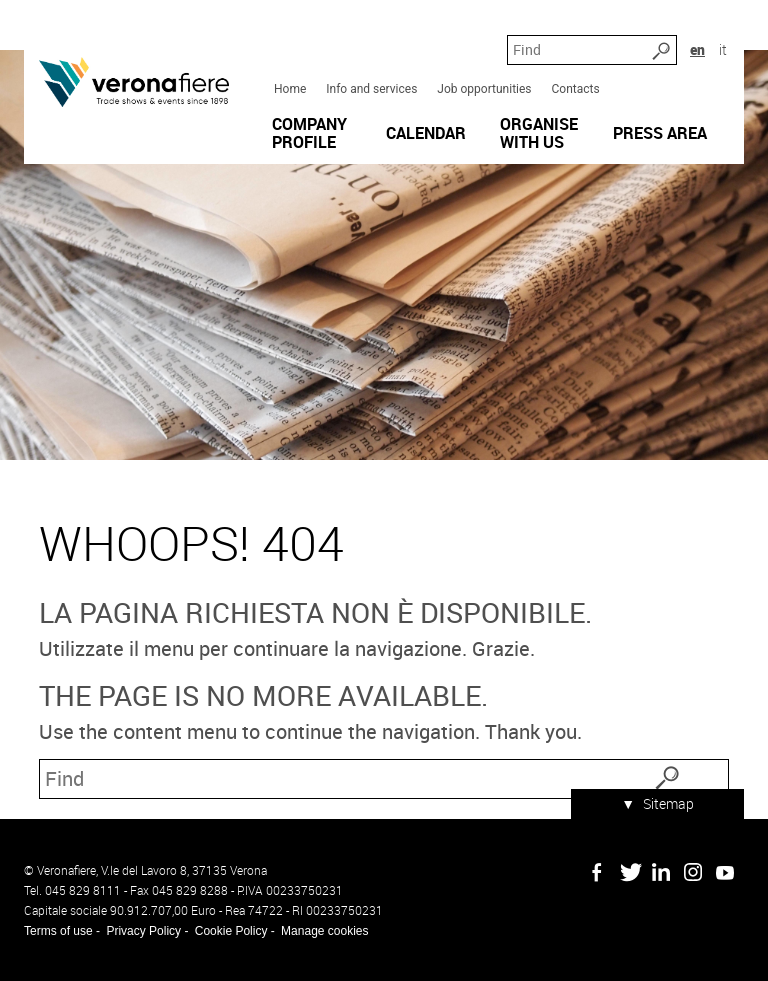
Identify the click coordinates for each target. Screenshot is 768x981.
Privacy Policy (143, 931)
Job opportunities (484, 89)
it (723, 49)
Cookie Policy (231, 931)
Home (290, 89)
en (697, 49)
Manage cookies (324, 931)
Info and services (371, 89)
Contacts (576, 89)
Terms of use (58, 931)
